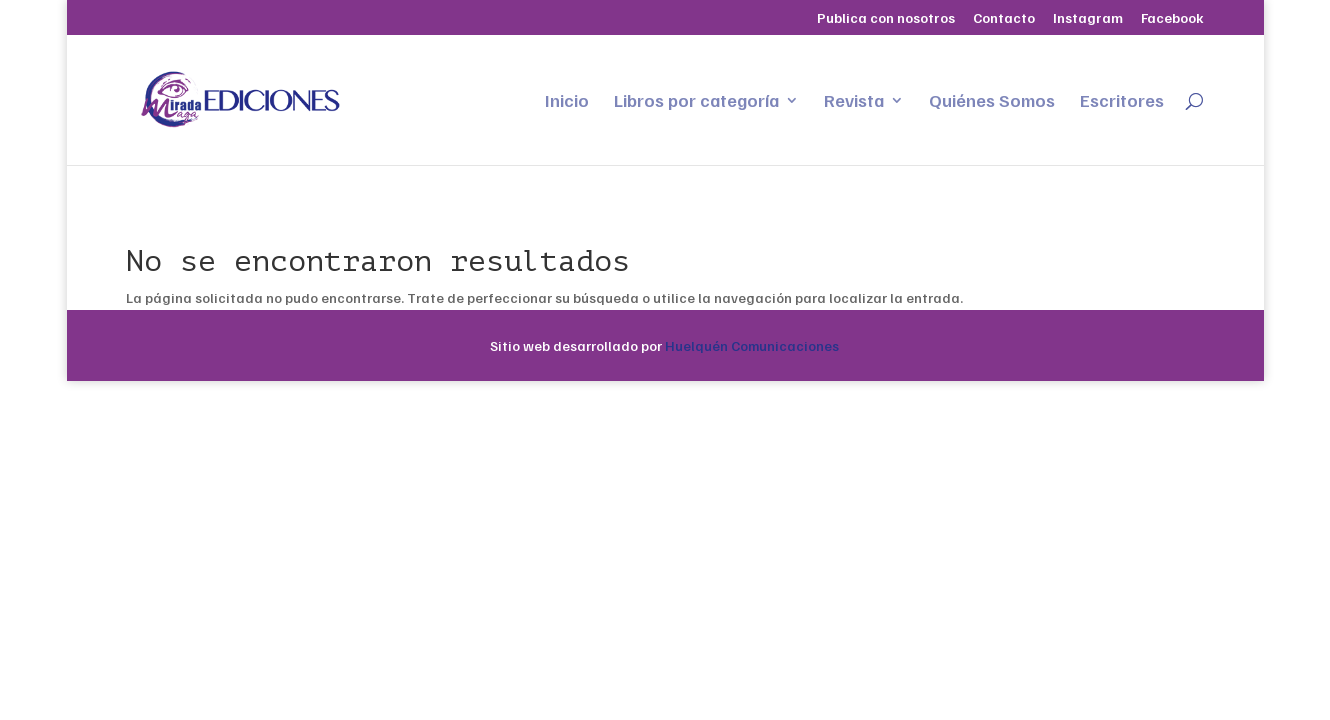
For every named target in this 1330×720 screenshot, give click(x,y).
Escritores (1122, 102)
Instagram (1088, 18)
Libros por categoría (696, 102)
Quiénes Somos (992, 102)
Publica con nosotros (886, 18)
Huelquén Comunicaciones (752, 345)
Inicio (567, 102)
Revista (854, 102)
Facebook (1172, 18)
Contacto (1004, 18)
